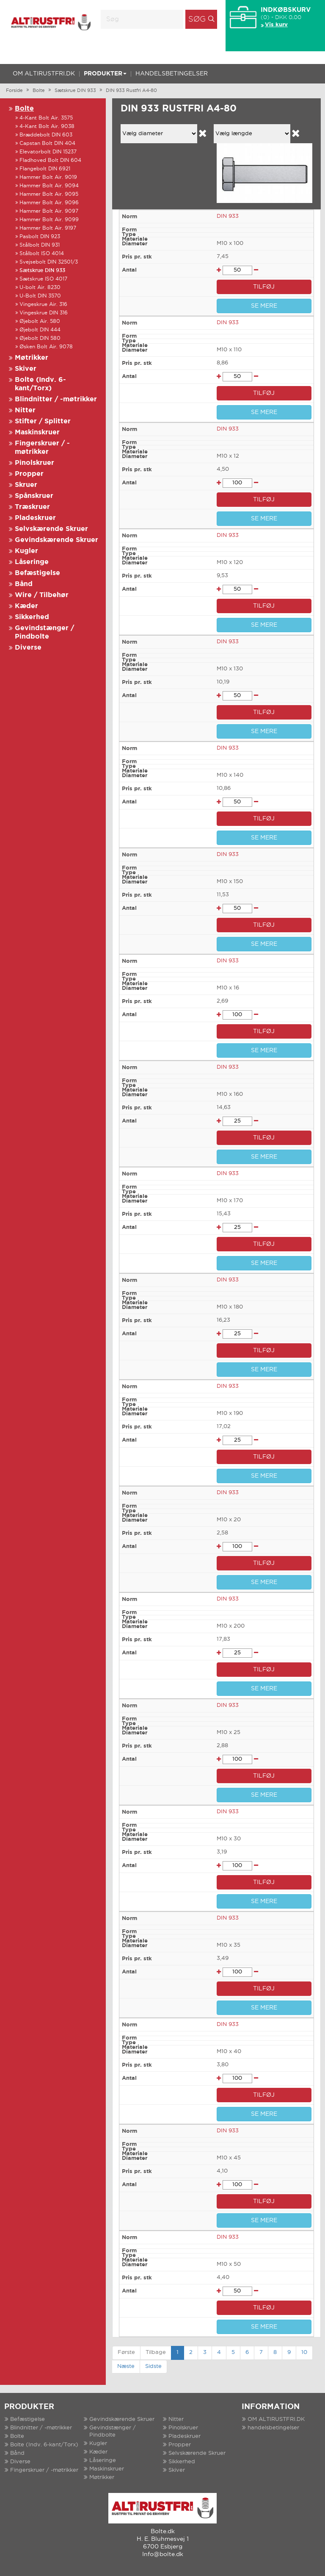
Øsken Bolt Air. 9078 (46, 347)
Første (126, 2352)
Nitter (25, 410)
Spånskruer (34, 496)
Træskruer (32, 507)
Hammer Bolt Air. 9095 (48, 194)
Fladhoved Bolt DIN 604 (50, 160)
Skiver (25, 369)
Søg (197, 19)
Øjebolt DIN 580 (40, 338)
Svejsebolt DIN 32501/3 (48, 262)
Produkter (105, 73)
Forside (14, 91)
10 (304, 2352)
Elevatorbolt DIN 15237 (48, 152)
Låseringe (32, 562)
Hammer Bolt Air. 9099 (49, 219)
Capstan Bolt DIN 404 (47, 143)
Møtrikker (31, 358)
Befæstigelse (37, 573)
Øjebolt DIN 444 (40, 330)
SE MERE (264, 305)
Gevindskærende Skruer (56, 540)
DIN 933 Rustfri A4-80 (131, 91)
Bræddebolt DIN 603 (45, 135)
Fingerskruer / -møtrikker (44, 2470)
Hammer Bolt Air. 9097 (48, 211)
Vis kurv (276, 24)
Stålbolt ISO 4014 (41, 253)
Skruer (26, 485)
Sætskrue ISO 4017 (43, 279)
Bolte (39, 91)
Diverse (28, 648)
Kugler (26, 551)
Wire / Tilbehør (42, 595)
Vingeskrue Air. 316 (43, 304)
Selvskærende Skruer (51, 529)
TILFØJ (264, 286)
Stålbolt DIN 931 (39, 245)
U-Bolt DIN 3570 (40, 296)
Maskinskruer (37, 432)
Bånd (24, 584)
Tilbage (156, 2352)
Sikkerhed (32, 617)
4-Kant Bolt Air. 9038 (46, 126)
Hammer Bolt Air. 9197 (47, 228)
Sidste (153, 2366)
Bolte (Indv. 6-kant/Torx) (44, 2445)
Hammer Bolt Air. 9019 (48, 177)
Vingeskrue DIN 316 (43, 313)
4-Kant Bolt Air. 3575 (46, 118)
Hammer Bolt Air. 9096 (49, 202)
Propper (29, 474)
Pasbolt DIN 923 (39, 236)
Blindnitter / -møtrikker (56, 399)
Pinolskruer (34, 463)
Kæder (26, 606)
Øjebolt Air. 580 (39, 321)
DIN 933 (228, 216)
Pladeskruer (35, 518)
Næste (126, 2366)
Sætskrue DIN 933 (75, 91)
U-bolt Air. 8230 (40, 287)
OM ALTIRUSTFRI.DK (44, 73)
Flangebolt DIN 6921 (44, 169)
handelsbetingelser (171, 73)
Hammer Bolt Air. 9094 (49, 185)
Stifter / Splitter (43, 421)
